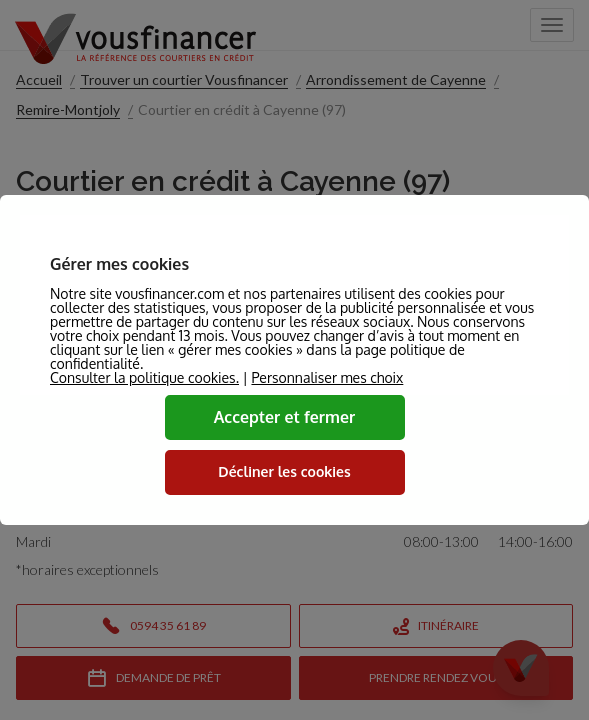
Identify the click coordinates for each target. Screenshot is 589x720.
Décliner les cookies (284, 471)
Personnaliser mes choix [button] (327, 378)
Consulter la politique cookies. (144, 377)
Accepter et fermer (285, 417)
